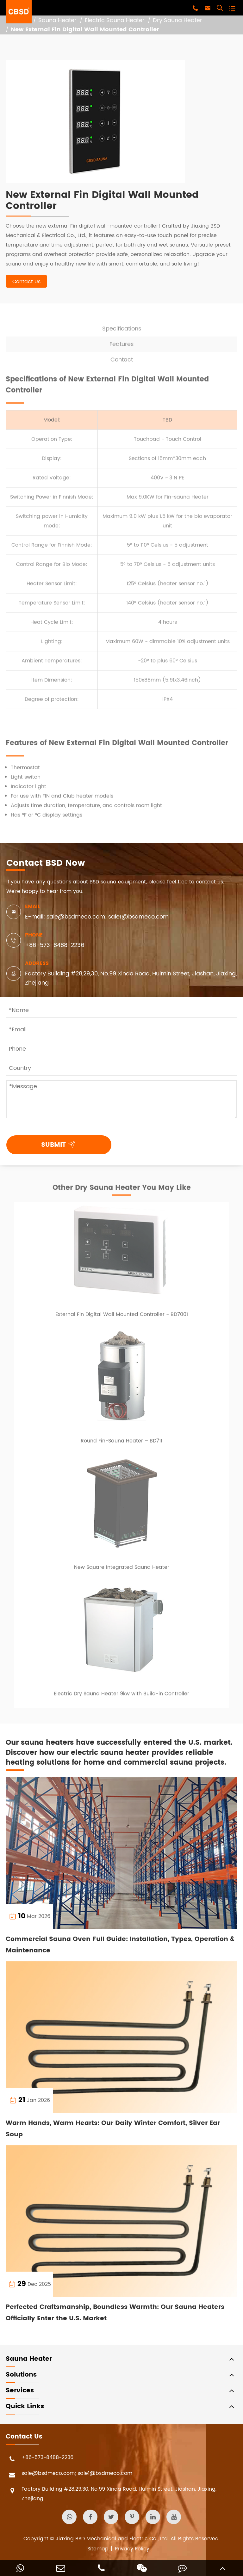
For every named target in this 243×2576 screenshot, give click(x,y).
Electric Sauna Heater (115, 20)
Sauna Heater (57, 20)
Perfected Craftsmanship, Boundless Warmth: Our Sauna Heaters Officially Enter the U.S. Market (115, 2313)
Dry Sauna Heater (177, 20)
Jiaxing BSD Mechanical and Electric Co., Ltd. (112, 2539)
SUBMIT (59, 1144)
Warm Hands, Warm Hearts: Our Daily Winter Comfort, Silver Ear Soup (113, 2129)
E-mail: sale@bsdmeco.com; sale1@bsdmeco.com (97, 916)
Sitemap (98, 2549)
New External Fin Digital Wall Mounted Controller (85, 29)
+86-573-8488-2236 (54, 945)
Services (20, 2390)
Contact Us (26, 282)
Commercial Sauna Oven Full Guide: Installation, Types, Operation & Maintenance (120, 1945)
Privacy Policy (132, 2549)
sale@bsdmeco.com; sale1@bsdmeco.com (69, 2475)
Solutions (21, 2375)
